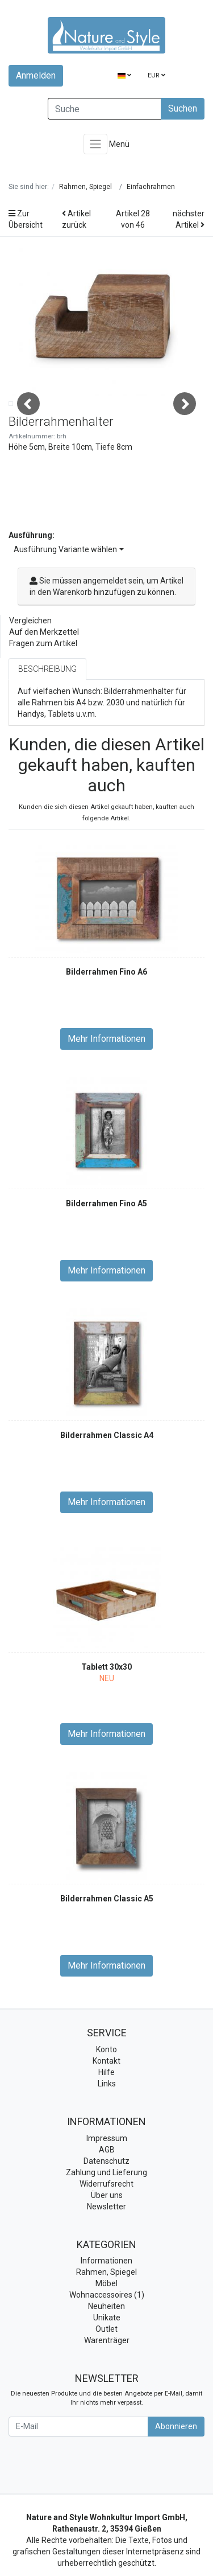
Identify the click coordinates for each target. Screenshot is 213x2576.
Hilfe (106, 2118)
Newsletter (106, 2252)
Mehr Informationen (106, 1085)
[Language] (124, 76)
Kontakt (106, 2107)
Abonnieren (176, 2472)
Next (184, 427)
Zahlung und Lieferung (106, 2218)
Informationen (106, 2307)
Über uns (107, 2241)
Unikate (106, 2364)
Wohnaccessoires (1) (106, 2341)
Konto (106, 2096)
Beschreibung (47, 715)
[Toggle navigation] (95, 144)
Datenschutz (106, 2207)
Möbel (106, 2330)
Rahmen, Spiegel (106, 2318)
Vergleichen (30, 667)
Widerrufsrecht (106, 2229)
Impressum (106, 2184)
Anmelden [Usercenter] (36, 75)
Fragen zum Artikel (43, 690)
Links (107, 2130)
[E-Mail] (78, 2473)
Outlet (106, 2375)
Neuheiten (106, 2352)
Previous (28, 427)
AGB (107, 2195)
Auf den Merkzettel (44, 678)
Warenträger (107, 2387)
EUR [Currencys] (156, 75)
